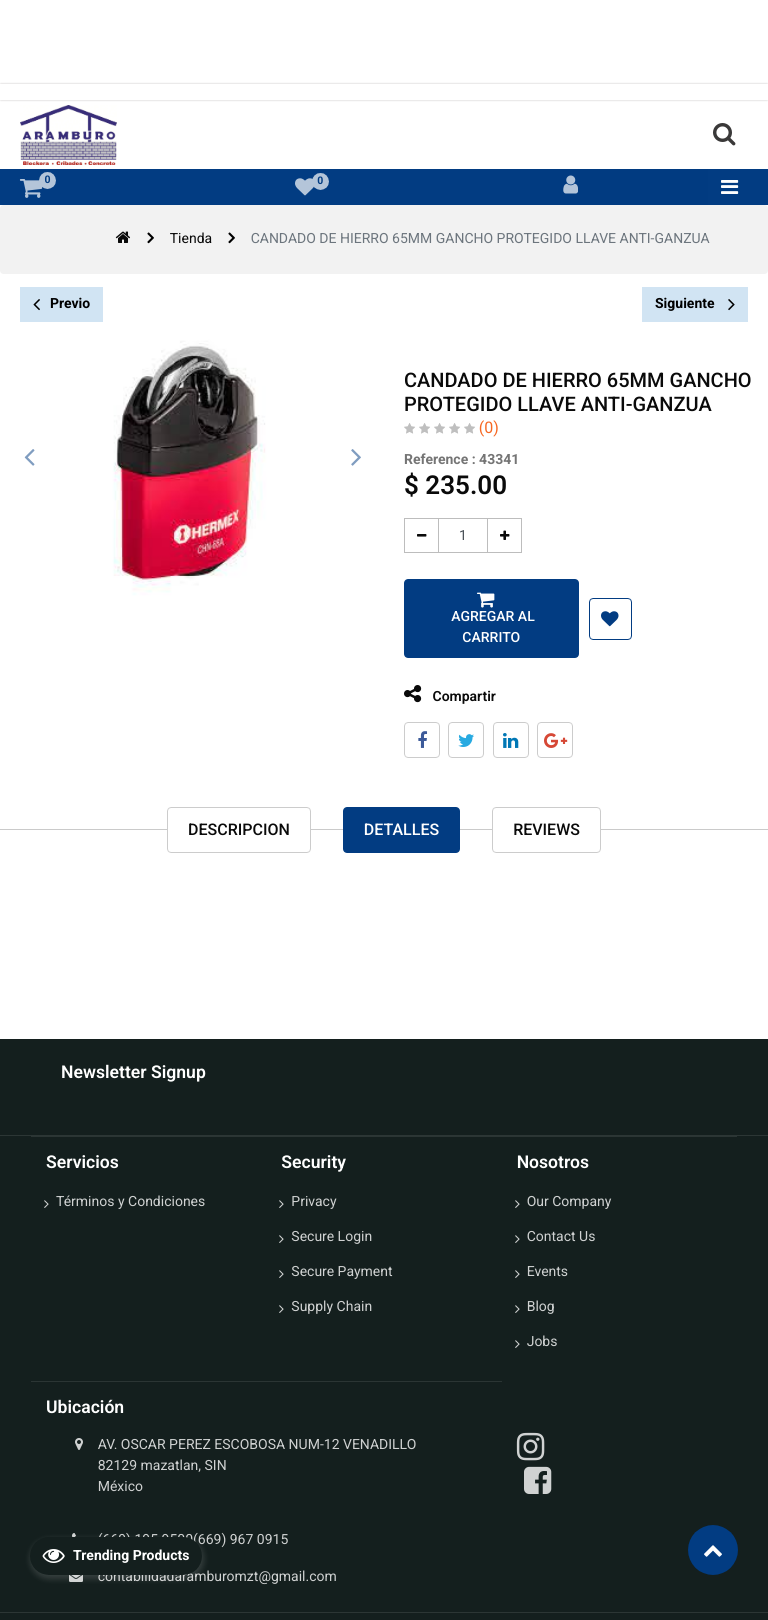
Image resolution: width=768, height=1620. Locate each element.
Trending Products (116, 1555)
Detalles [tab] (401, 829)
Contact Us (561, 1237)
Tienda (191, 239)
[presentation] (30, 458)
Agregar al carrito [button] (484, 627)
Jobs (542, 1342)
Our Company (569, 1202)
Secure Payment (341, 1272)
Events (547, 1272)
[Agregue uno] (497, 535)
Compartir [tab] (443, 694)
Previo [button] (61, 304)
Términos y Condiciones (130, 1202)
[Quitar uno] (414, 535)
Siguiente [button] (695, 304)
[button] (603, 619)
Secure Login (331, 1237)
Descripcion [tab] (239, 829)
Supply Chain (331, 1307)
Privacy (313, 1202)
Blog (541, 1307)
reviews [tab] (546, 829)
